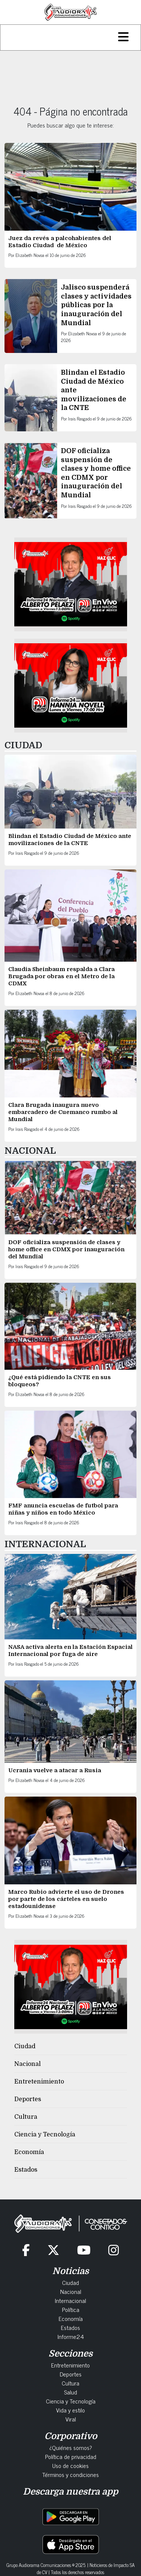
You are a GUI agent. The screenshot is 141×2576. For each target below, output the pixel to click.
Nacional (27, 2064)
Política (70, 2309)
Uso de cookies (70, 2465)
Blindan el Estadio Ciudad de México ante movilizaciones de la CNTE (69, 840)
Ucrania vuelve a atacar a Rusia (55, 1770)
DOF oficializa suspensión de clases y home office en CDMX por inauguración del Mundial (66, 1249)
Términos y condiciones (70, 2474)
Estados (25, 2169)
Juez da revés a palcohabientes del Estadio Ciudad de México (59, 242)
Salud (70, 2392)
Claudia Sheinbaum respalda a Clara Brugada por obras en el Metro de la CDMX (61, 976)
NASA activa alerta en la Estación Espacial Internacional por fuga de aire (70, 1650)
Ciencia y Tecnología (44, 2134)
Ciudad (24, 2046)
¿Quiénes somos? (70, 2447)
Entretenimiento (39, 2081)
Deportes (27, 2099)
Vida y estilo (70, 2410)
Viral (70, 2419)
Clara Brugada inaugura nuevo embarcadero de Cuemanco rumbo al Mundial (63, 1112)
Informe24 (71, 2336)
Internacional (70, 2300)
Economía (29, 2152)
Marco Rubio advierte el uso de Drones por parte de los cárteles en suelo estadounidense (66, 1898)
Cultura (25, 2117)
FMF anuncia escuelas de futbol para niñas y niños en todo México (63, 1509)
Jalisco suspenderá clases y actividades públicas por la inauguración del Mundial (96, 305)
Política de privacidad (70, 2456)
